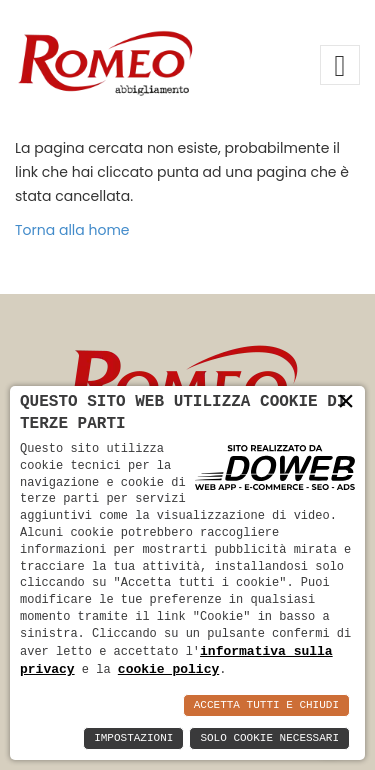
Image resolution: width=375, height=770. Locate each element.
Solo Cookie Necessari (269, 738)
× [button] (346, 404)
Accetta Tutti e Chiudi (266, 705)
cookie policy (168, 669)
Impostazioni (133, 738)
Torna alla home (72, 230)
